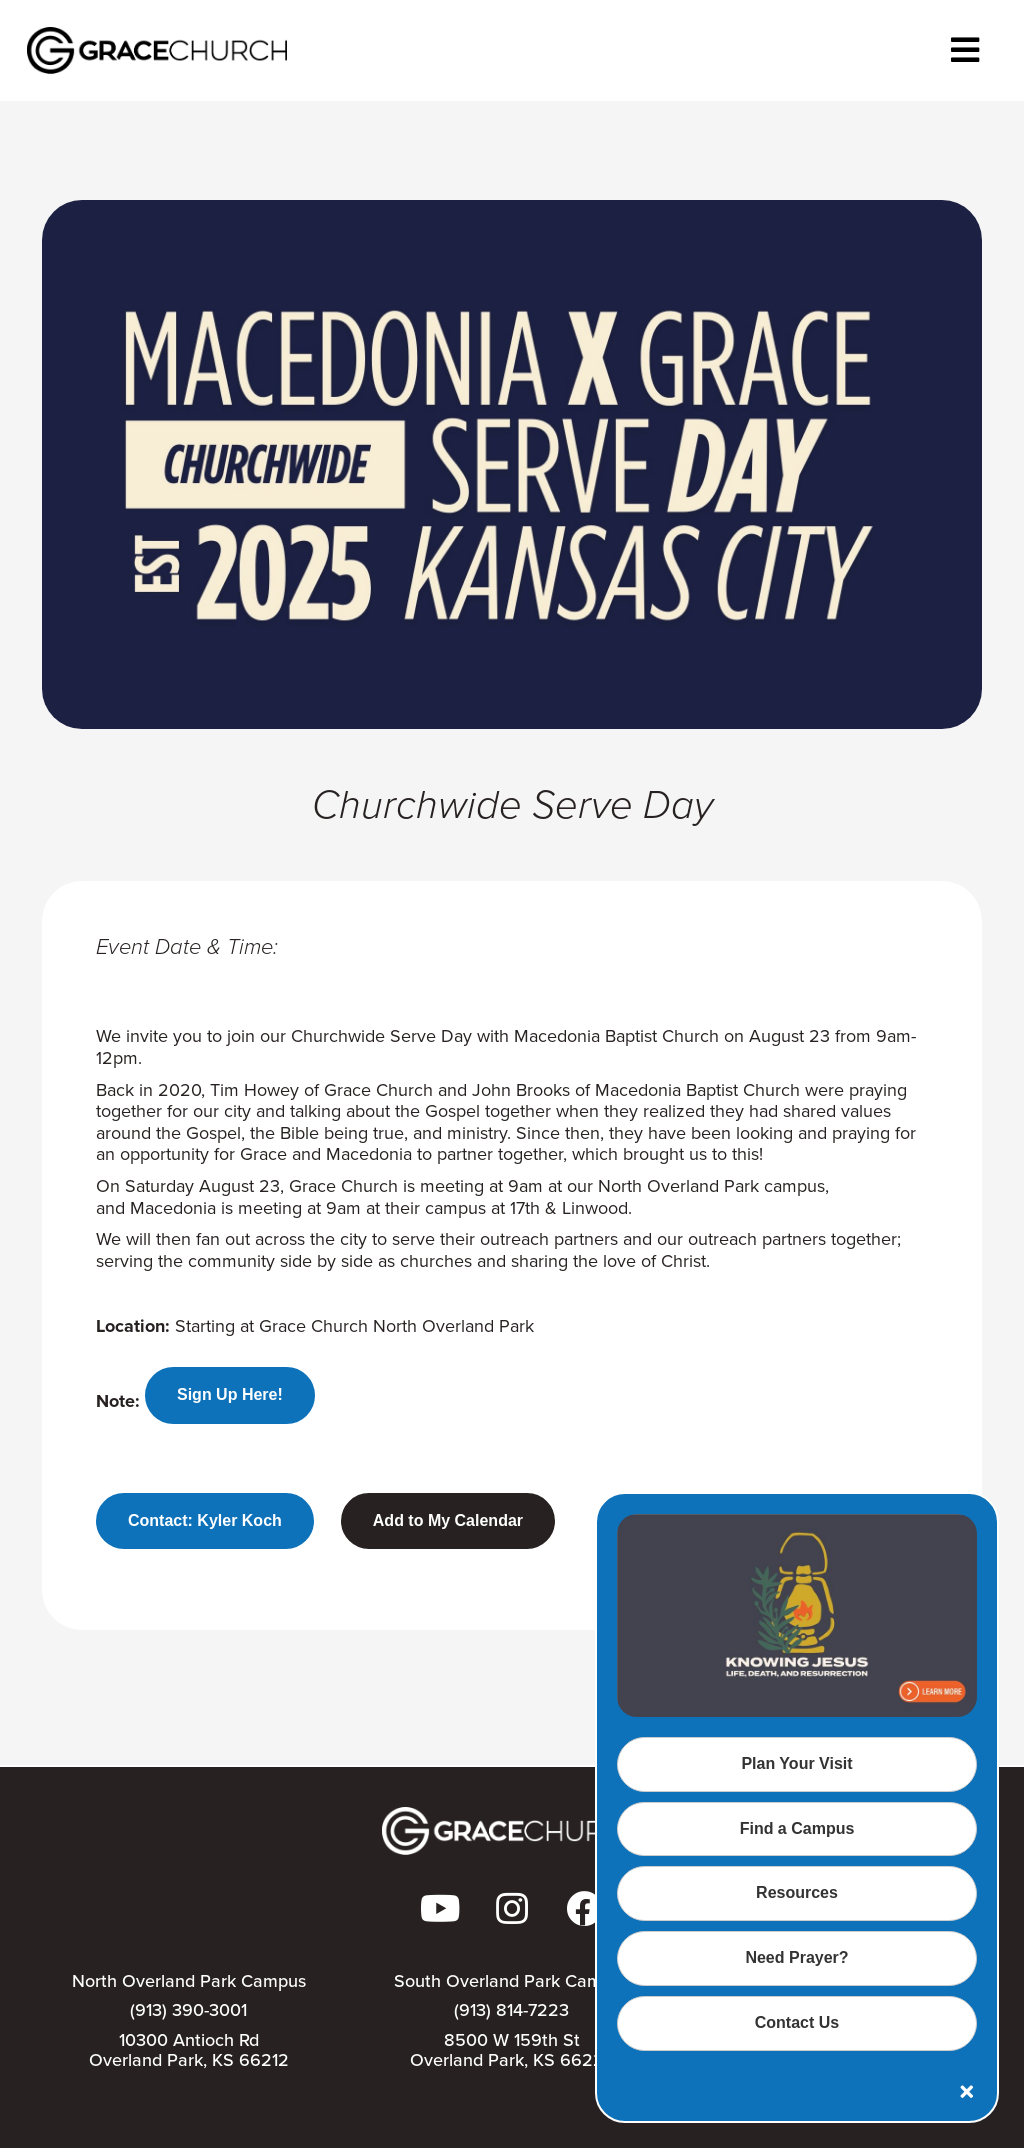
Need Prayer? (796, 1957)
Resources (797, 1892)
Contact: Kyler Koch (205, 1520)
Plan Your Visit (796, 1763)
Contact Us (797, 2022)
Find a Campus (797, 1828)
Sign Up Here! (230, 1394)
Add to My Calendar (448, 1520)
